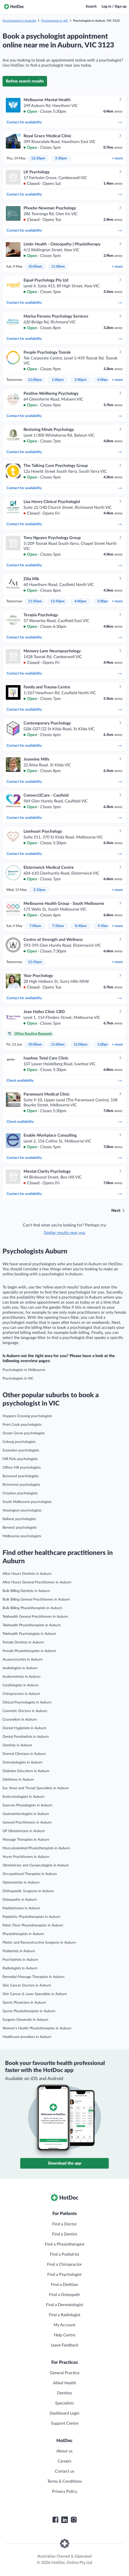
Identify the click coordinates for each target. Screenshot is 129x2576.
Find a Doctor (64, 2224)
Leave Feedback (64, 2345)
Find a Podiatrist (64, 2254)
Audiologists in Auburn (20, 1668)
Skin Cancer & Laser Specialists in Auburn (35, 1994)
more (117, 158)
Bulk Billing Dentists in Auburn (26, 1591)
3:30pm (61, 158)
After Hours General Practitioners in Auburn (37, 1582)
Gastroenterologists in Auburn (26, 1814)
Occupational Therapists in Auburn (30, 1874)
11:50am (35, 601)
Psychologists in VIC (54, 20)
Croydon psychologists (20, 1493)
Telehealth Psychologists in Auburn (29, 1634)
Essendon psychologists (21, 1450)
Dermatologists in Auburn (22, 1762)
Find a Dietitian (64, 2285)
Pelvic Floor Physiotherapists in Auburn (33, 1925)
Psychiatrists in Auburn (20, 1960)
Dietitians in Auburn (18, 1779)
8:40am (81, 926)
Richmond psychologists (21, 1485)
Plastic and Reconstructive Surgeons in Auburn (39, 1942)
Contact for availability (64, 122)
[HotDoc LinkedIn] (64, 2519)
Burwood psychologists (21, 1476)
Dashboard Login (64, 2413)
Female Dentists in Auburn (23, 1642)
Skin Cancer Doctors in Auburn (27, 1985)
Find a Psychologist (64, 2275)
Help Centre (64, 2335)
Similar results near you (64, 1233)
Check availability (64, 1080)
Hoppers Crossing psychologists (27, 1416)
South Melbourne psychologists (27, 1502)
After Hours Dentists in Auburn (27, 1574)
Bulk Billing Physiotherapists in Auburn (32, 1608)
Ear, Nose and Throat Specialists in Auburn (36, 1788)
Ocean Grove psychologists (24, 1433)
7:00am (35, 926)
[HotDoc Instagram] (73, 2519)
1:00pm (58, 380)
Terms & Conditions (64, 2481)
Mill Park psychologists (20, 1459)
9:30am (104, 926)
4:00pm (103, 380)
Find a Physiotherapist (64, 2244)
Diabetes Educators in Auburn (26, 1771)
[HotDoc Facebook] (55, 2519)
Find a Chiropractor (64, 2264)
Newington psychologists (22, 1510)
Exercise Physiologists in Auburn (27, 1805)
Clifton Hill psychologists (22, 1467)
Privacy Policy (64, 2491)
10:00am (35, 266)
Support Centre (64, 2423)
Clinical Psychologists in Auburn (27, 1702)
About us (64, 2451)
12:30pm (38, 158)
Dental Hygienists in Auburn (24, 1728)
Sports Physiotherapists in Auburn (29, 2011)
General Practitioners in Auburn (27, 1822)
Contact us (64, 2471)
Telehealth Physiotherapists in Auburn (32, 1625)
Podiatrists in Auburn (19, 1951)
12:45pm (35, 962)
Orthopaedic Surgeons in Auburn (28, 1891)
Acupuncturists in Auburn (22, 1659)
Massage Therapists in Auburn (26, 1839)
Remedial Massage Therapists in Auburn (33, 1977)
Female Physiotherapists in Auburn (29, 1651)
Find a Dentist (64, 2234)
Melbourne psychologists (22, 1536)
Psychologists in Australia (19, 20)
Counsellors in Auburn (20, 1719)
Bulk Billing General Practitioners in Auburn (36, 1599)
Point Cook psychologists (22, 1424)
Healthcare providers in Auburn (27, 2037)
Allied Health (64, 2383)
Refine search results (25, 81)
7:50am (58, 926)
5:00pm (103, 601)
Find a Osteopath (64, 2295)
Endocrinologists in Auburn (24, 1797)
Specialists (64, 2403)
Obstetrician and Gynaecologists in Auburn (36, 1865)
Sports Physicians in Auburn (24, 2002)
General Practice (64, 2373)
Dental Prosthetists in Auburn (26, 1737)
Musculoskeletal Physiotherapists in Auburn (36, 1848)
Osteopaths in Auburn (20, 1899)
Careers (64, 2461)
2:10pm (39, 890)
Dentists (64, 2393)
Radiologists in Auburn (20, 1968)
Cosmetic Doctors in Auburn (25, 1711)
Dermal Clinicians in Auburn (24, 1754)
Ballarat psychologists (19, 1519)
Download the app (64, 2163)
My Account (64, 2325)
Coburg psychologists (19, 1442)
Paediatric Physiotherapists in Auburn (31, 1917)
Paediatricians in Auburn (21, 1908)
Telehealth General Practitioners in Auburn (35, 1616)
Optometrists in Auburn (21, 1882)
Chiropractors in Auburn (21, 1694)
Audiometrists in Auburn (21, 1676)
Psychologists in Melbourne (24, 1370)
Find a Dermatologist (64, 2305)
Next (115, 1211)
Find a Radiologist (64, 2315)
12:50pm (58, 601)
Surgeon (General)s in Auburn (25, 2020)
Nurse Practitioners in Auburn (26, 1857)
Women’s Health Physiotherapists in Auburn (37, 2028)
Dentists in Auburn (17, 1745)
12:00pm (35, 380)
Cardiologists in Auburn (21, 1685)
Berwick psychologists (20, 1527)
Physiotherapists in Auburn (23, 1934)
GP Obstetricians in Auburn (24, 1831)
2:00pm (80, 380)
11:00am (58, 266)
